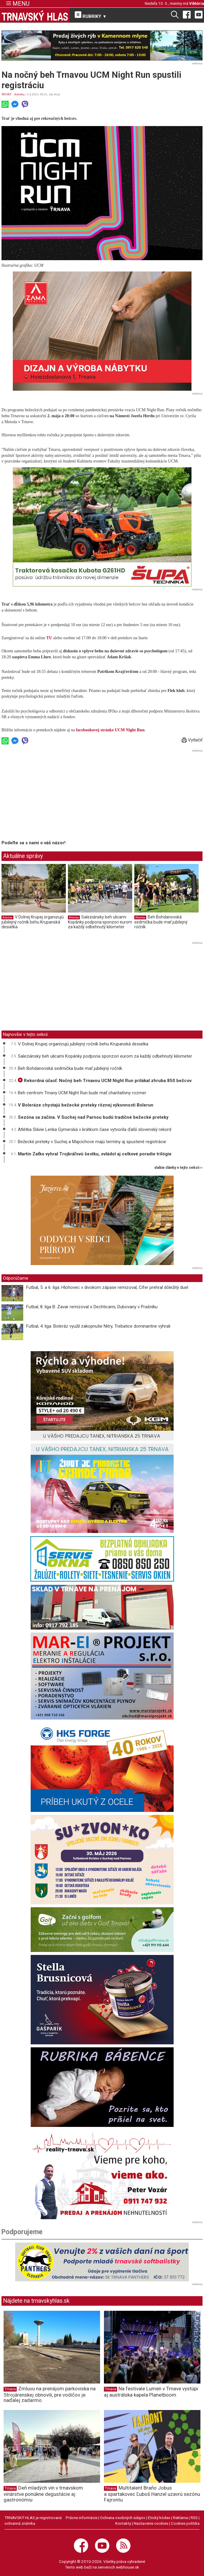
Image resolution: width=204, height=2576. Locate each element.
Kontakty (123, 2523)
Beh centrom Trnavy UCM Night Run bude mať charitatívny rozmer (82, 1092)
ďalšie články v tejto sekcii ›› (179, 1168)
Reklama (180, 2517)
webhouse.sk (127, 2567)
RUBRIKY (91, 15)
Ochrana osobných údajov (122, 2517)
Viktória (196, 3)
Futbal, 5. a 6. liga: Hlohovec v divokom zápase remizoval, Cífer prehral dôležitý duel (107, 1287)
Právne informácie (81, 2517)
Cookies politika (185, 2523)
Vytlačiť (192, 740)
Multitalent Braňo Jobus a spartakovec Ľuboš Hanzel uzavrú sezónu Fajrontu (152, 2494)
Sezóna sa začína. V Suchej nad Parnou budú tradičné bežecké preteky (93, 1117)
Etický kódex (159, 2517)
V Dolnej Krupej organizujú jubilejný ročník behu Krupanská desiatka (32, 922)
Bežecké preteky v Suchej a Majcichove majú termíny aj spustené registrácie (92, 1141)
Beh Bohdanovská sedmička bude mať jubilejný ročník (161, 922)
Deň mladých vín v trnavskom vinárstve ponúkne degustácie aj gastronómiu (43, 2494)
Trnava (10, 2389)
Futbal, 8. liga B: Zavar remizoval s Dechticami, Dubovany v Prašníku (92, 1306)
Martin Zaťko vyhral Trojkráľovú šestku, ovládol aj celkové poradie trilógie (95, 1154)
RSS (194, 2517)
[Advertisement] (51, 795)
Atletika (19, 94)
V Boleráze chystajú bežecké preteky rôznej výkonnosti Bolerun (85, 1105)
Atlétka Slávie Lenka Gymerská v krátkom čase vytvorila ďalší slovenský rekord (94, 1129)
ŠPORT (6, 94)
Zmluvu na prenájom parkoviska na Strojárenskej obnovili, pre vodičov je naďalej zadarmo (50, 2394)
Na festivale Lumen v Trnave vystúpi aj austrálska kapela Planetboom (151, 2392)
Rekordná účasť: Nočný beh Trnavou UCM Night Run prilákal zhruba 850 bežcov (104, 1080)
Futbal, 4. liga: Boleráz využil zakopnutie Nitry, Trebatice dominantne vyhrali (98, 1326)
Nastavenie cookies (151, 2523)
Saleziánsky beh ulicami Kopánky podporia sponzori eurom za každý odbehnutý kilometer (100, 922)
